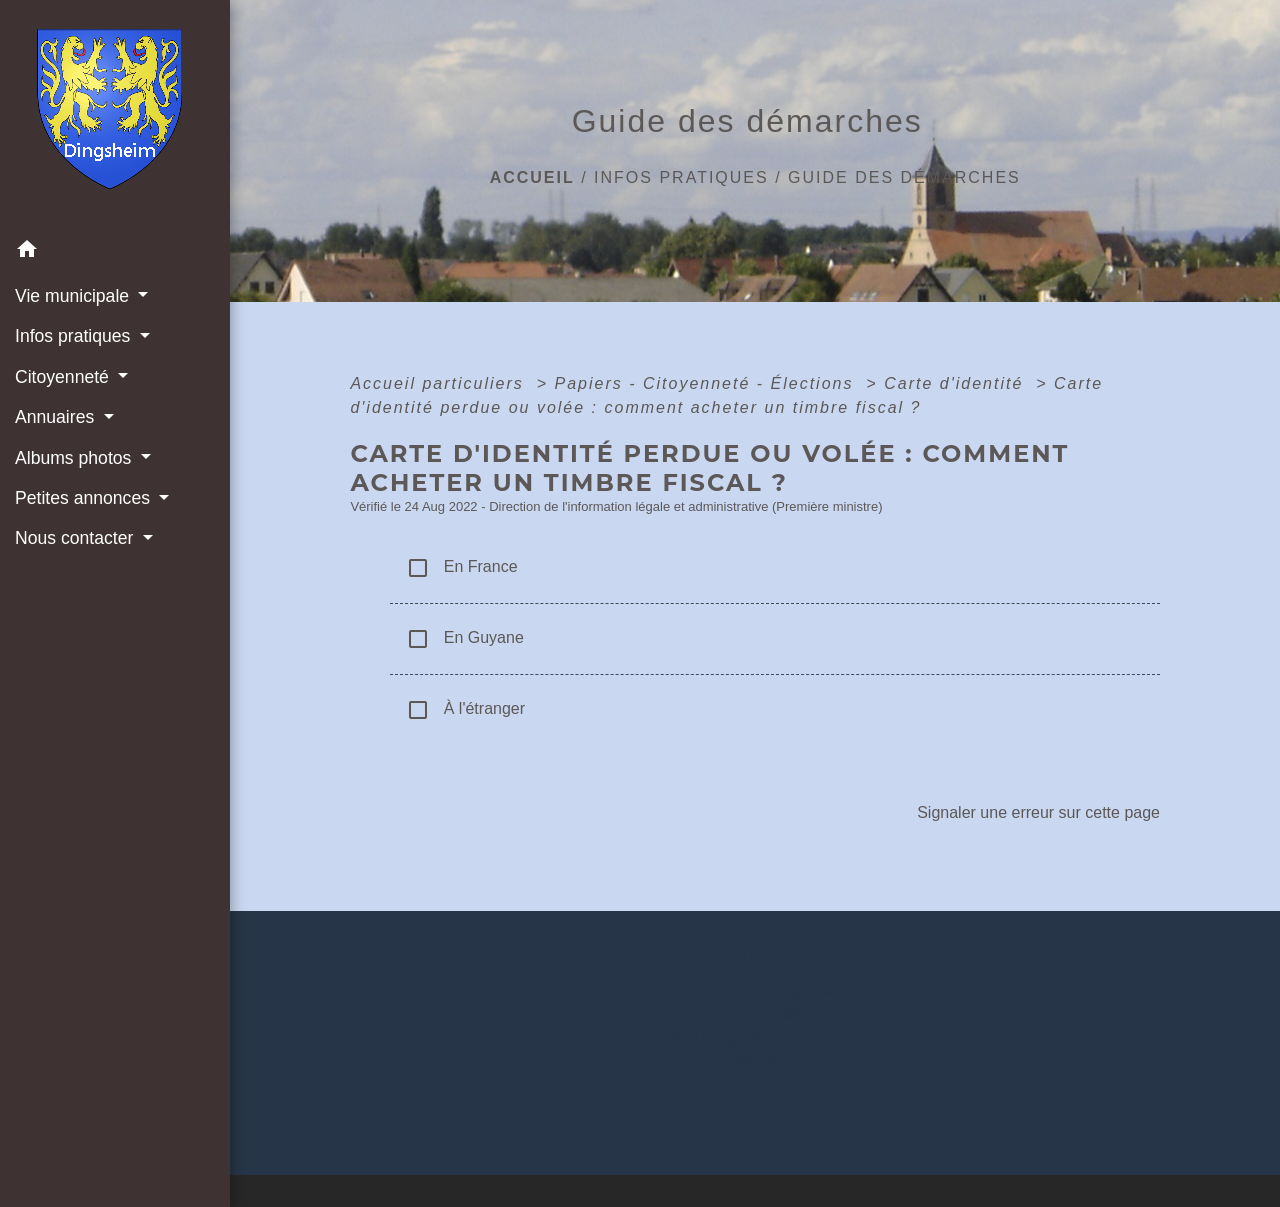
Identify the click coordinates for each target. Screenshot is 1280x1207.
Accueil (532, 177)
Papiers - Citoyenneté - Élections (706, 383)
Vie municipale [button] (74, 296)
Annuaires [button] (57, 417)
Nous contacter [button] (76, 538)
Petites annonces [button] (85, 498)
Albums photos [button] (75, 458)
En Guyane (464, 639)
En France (461, 568)
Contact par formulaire (755, 1094)
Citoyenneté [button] (64, 377)
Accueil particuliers (440, 383)
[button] (115, 252)
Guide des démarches (904, 177)
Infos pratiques (681, 177)
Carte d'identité (957, 383)
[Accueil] (115, 115)
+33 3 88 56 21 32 (754, 1062)
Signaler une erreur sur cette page (1038, 812)
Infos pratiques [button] (75, 336)
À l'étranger (465, 710)
